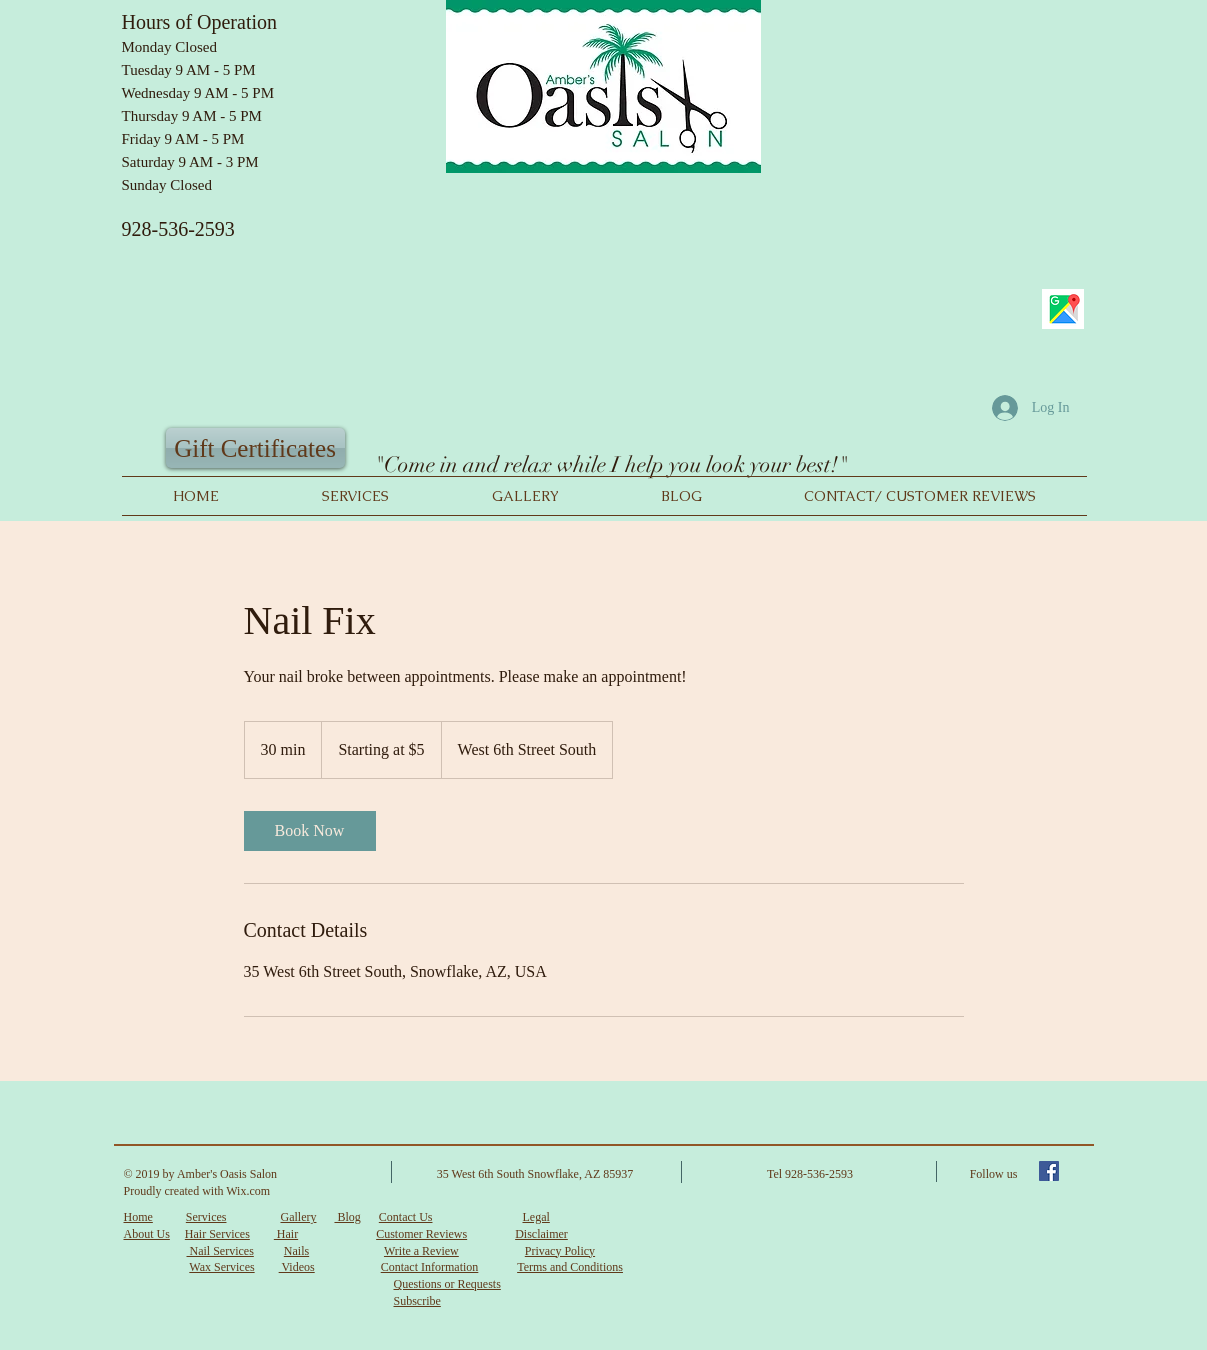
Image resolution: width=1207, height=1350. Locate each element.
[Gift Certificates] (255, 448)
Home (138, 1217)
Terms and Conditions (570, 1267)
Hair (286, 1234)
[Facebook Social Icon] (1049, 1171)
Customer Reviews (421, 1234)
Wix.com (248, 1191)
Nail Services (220, 1251)
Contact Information (430, 1267)
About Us (147, 1234)
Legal (535, 1217)
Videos (297, 1267)
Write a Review (421, 1251)
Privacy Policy (560, 1251)
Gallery (298, 1217)
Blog (347, 1217)
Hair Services (217, 1234)
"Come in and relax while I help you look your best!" (611, 464)
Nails (296, 1251)
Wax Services (221, 1267)
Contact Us (406, 1217)
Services (206, 1217)
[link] (310, 831)
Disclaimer (541, 1234)
